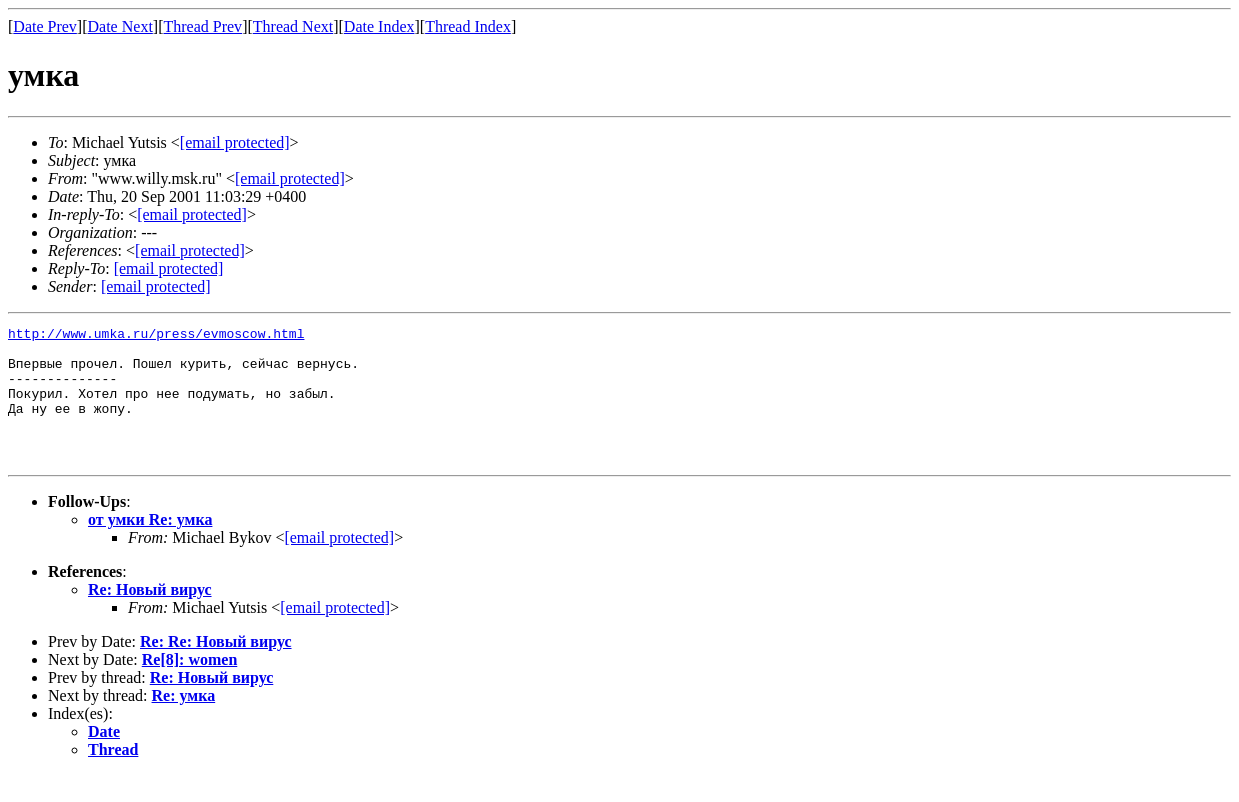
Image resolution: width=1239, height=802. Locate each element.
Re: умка (184, 722)
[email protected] (339, 564)
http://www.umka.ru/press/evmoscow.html (156, 336)
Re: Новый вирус (150, 616)
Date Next (120, 26)
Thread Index (468, 26)
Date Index (379, 26)
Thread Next (293, 26)
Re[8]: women (190, 686)
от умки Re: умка (150, 546)
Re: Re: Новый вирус (216, 668)
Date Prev (45, 26)
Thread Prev (202, 26)
